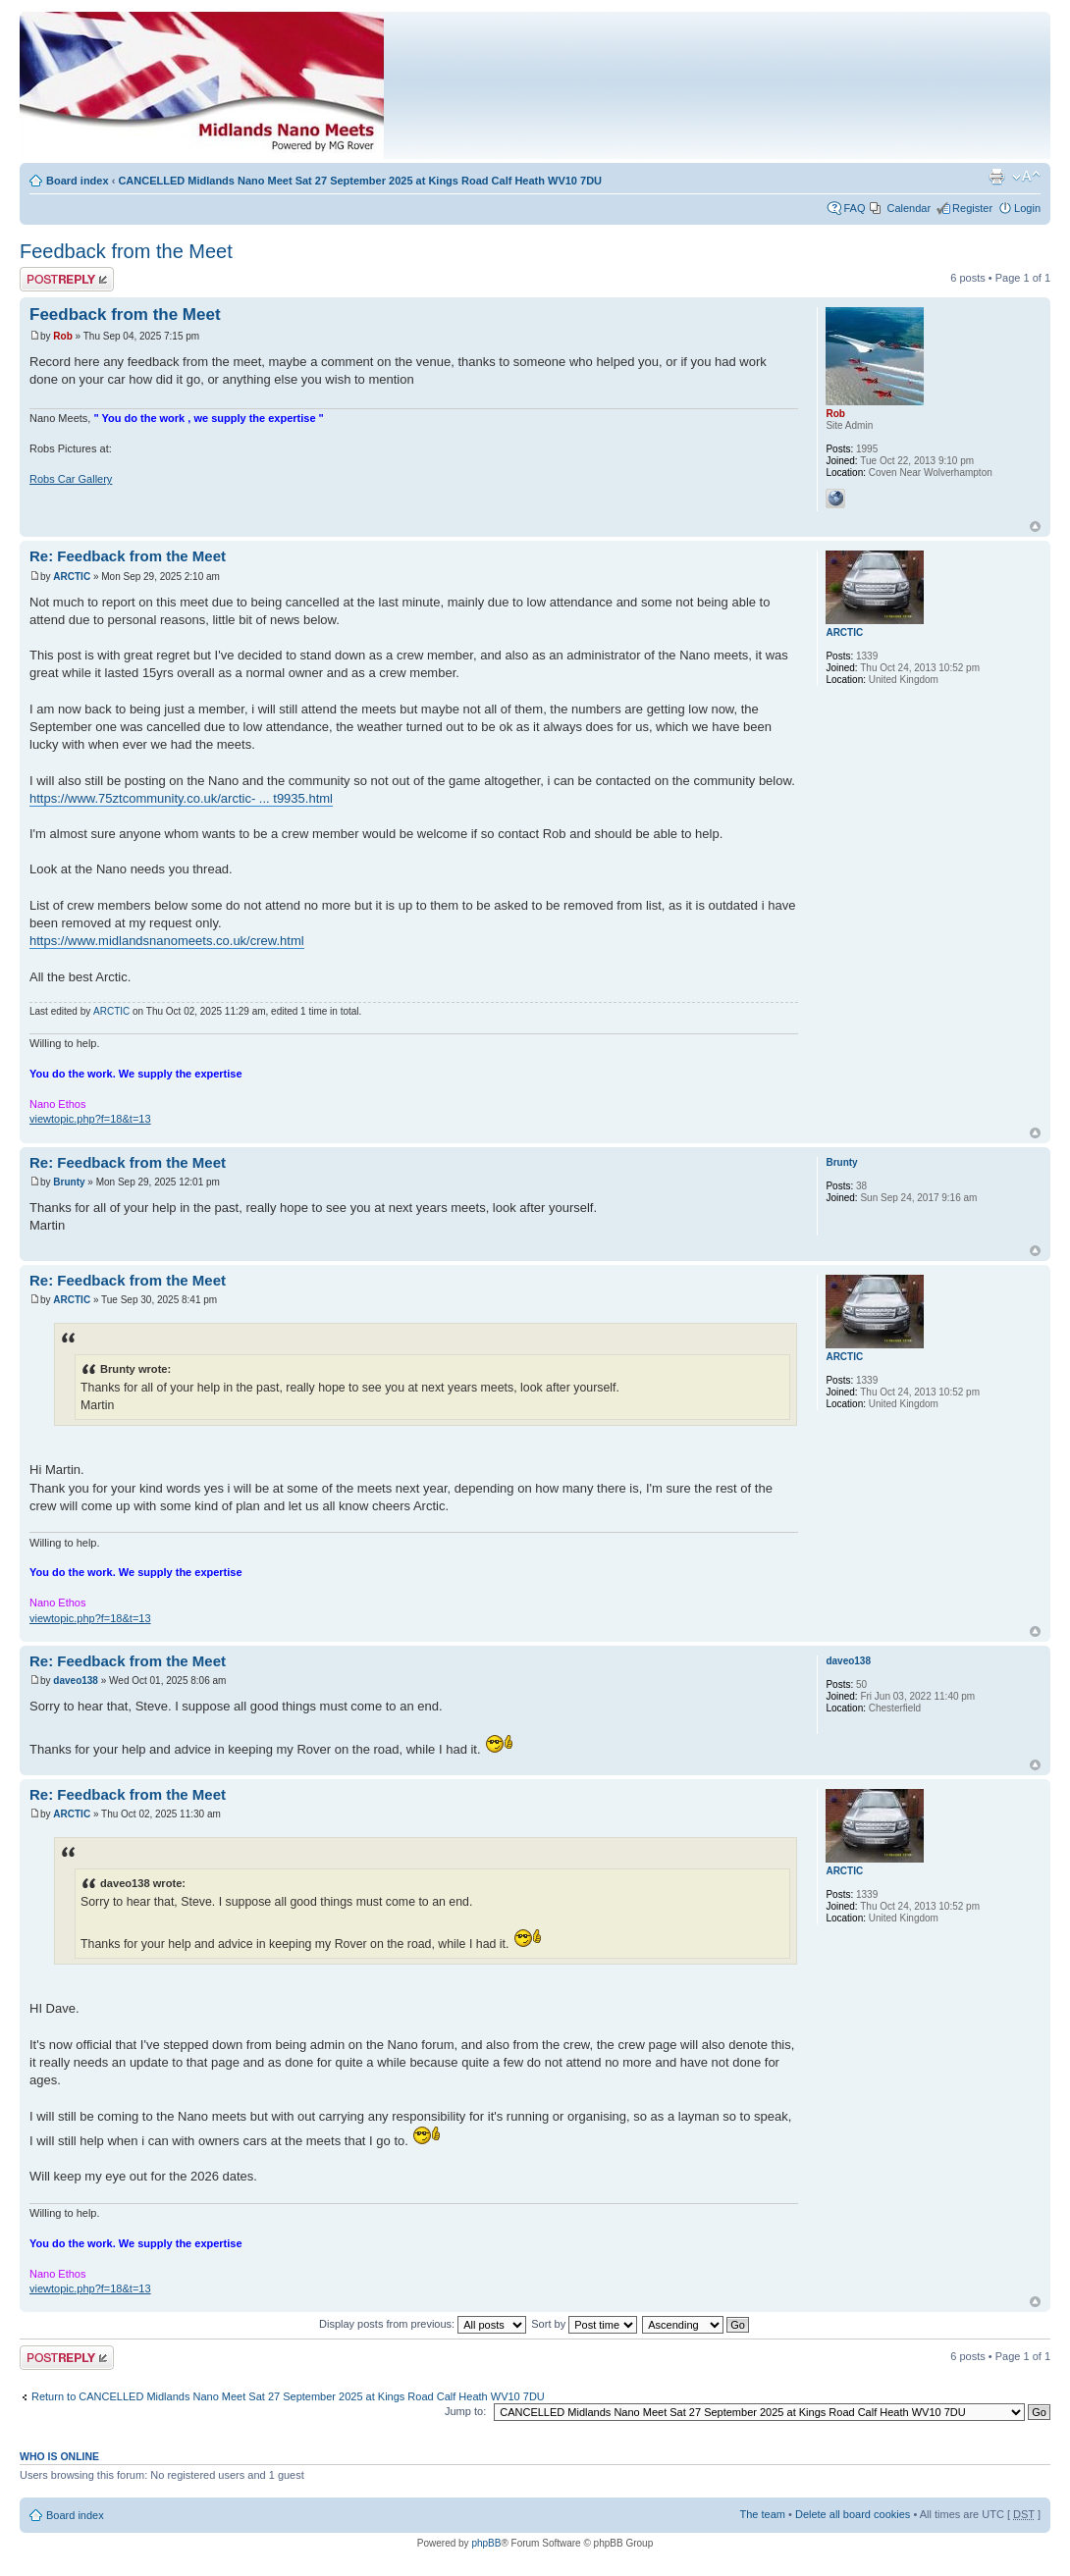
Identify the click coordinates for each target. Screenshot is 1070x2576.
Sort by (584, 2324)
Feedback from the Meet (126, 251)
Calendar (908, 208)
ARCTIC (71, 576)
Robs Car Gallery (70, 479)
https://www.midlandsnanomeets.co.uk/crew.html (166, 940)
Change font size (1026, 176)
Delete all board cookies (852, 2514)
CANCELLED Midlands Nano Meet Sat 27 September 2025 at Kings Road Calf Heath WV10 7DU (360, 180)
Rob (62, 336)
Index (382, 90)
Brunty (68, 1182)
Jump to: (465, 2411)
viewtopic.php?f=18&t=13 (90, 1119)
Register (972, 208)
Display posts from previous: (422, 2324)
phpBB (486, 2543)
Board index (77, 180)
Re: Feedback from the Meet (127, 556)
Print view (996, 176)
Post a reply (67, 279)
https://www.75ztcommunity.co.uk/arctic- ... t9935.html (181, 798)
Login (1027, 208)
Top (1035, 526)
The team (762, 2514)
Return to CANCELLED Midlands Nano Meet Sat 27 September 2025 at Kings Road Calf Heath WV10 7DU (288, 2396)
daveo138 (75, 1680)
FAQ (854, 208)
